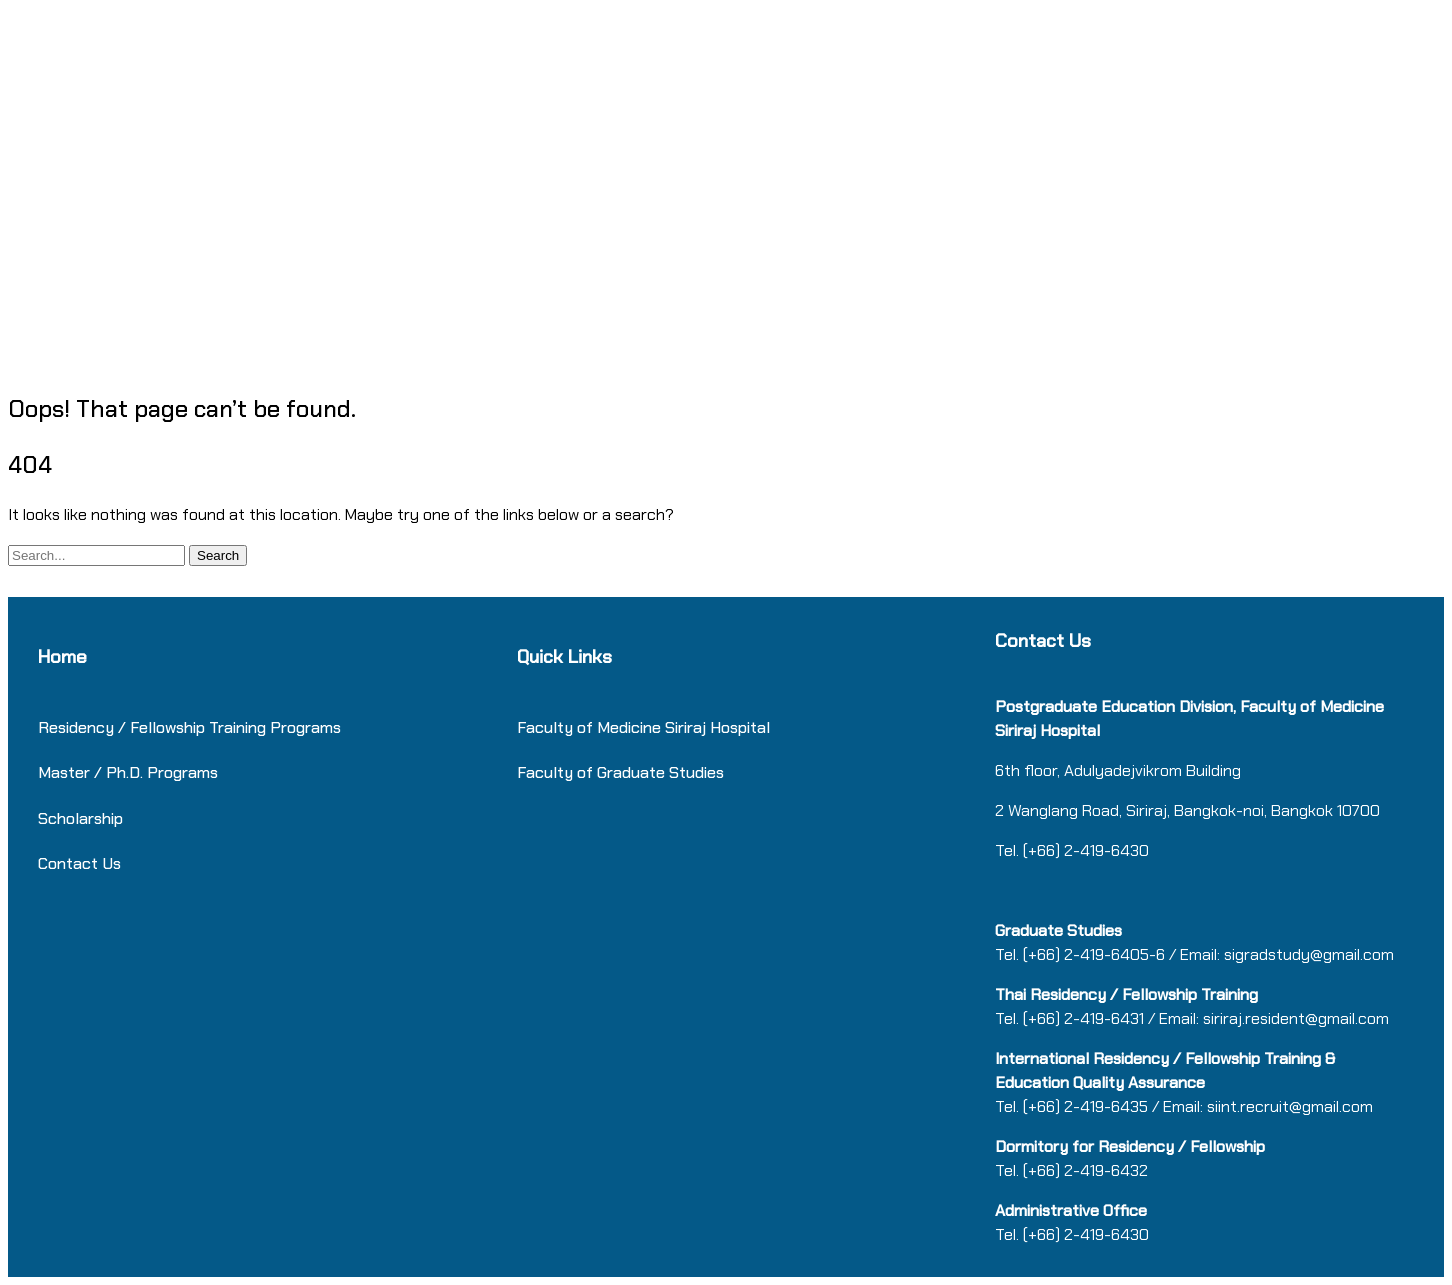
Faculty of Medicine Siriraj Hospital (643, 727)
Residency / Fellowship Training (152, 727)
